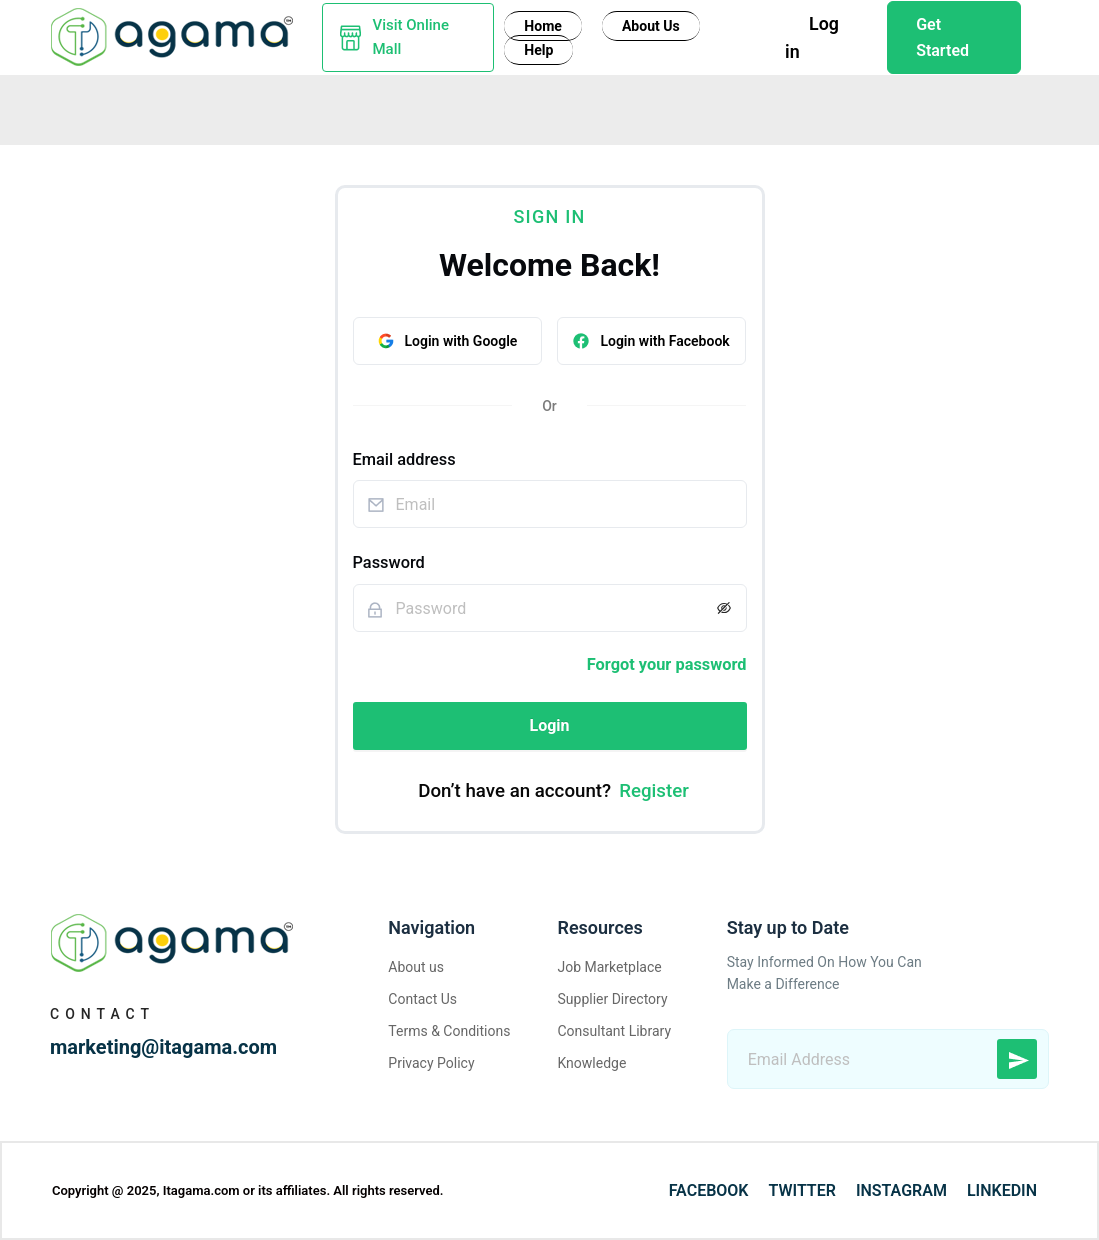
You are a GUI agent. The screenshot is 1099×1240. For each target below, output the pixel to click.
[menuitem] (60, 107)
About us (416, 967)
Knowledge (795, 107)
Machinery (144, 107)
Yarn (230, 107)
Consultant (531, 107)
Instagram (901, 1190)
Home (542, 27)
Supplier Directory (612, 999)
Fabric (300, 107)
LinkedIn (1002, 1190)
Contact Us (422, 999)
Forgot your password (667, 664)
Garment (691, 107)
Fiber (55, 107)
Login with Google (448, 340)
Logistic (898, 107)
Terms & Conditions (449, 1031)
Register (654, 791)
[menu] (549, 106)
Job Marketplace (609, 967)
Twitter (802, 1190)
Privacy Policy (431, 1063)
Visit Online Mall (411, 37)
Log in (814, 36)
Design (434, 107)
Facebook (709, 1190)
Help (538, 50)
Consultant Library (614, 1031)
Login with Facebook (651, 340)
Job (615, 107)
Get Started (943, 37)
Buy (365, 107)
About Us (652, 27)
